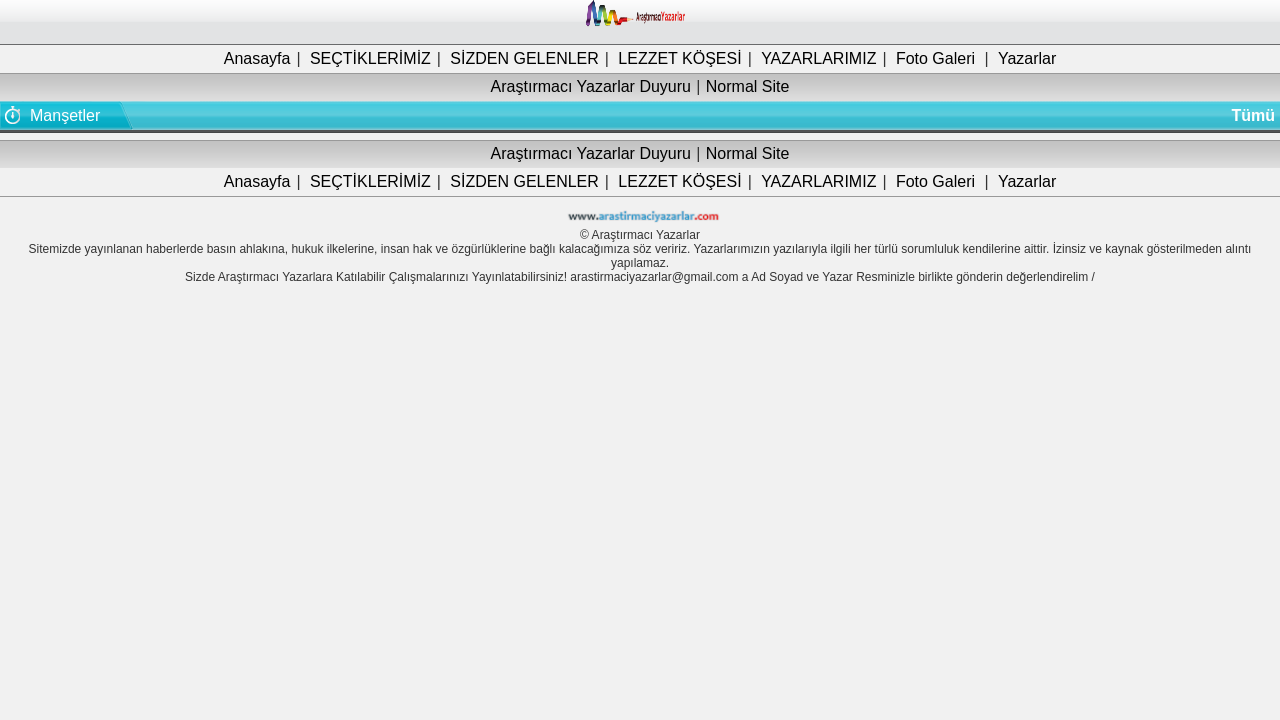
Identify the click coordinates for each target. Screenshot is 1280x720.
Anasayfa (257, 58)
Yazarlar (1027, 58)
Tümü (1253, 115)
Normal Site (748, 86)
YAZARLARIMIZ (818, 58)
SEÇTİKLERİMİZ (370, 58)
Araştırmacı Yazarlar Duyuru (591, 86)
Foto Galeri (935, 58)
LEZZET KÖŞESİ (679, 58)
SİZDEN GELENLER (524, 58)
